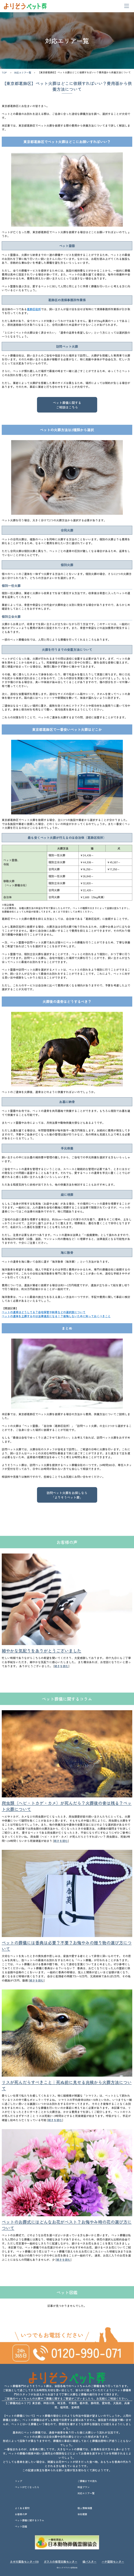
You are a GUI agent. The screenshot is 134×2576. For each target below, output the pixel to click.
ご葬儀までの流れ (87, 2481)
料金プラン (83, 2487)
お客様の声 (21, 2514)
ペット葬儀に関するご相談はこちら (67, 404)
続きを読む (61, 1666)
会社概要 (82, 2514)
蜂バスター (89, 2561)
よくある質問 (22, 2508)
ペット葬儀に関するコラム (29, 2520)
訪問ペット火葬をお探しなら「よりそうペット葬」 (67, 1495)
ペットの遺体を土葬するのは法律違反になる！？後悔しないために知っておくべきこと (56, 1316)
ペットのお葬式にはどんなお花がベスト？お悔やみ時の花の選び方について (67, 2225)
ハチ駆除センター (113, 2561)
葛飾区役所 (34, 309)
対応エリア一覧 (22, 72)
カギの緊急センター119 (24, 2561)
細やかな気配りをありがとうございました (41, 1651)
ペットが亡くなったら (27, 2487)
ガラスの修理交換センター (60, 2561)
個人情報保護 (84, 2508)
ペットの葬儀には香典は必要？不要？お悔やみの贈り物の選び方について (67, 1945)
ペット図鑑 (21, 2526)
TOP (4, 72)
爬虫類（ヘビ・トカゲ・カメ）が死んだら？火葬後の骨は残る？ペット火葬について (67, 1806)
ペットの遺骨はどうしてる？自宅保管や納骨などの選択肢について (43, 1312)
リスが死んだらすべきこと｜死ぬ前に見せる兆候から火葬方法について (67, 2085)
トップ (18, 2481)
